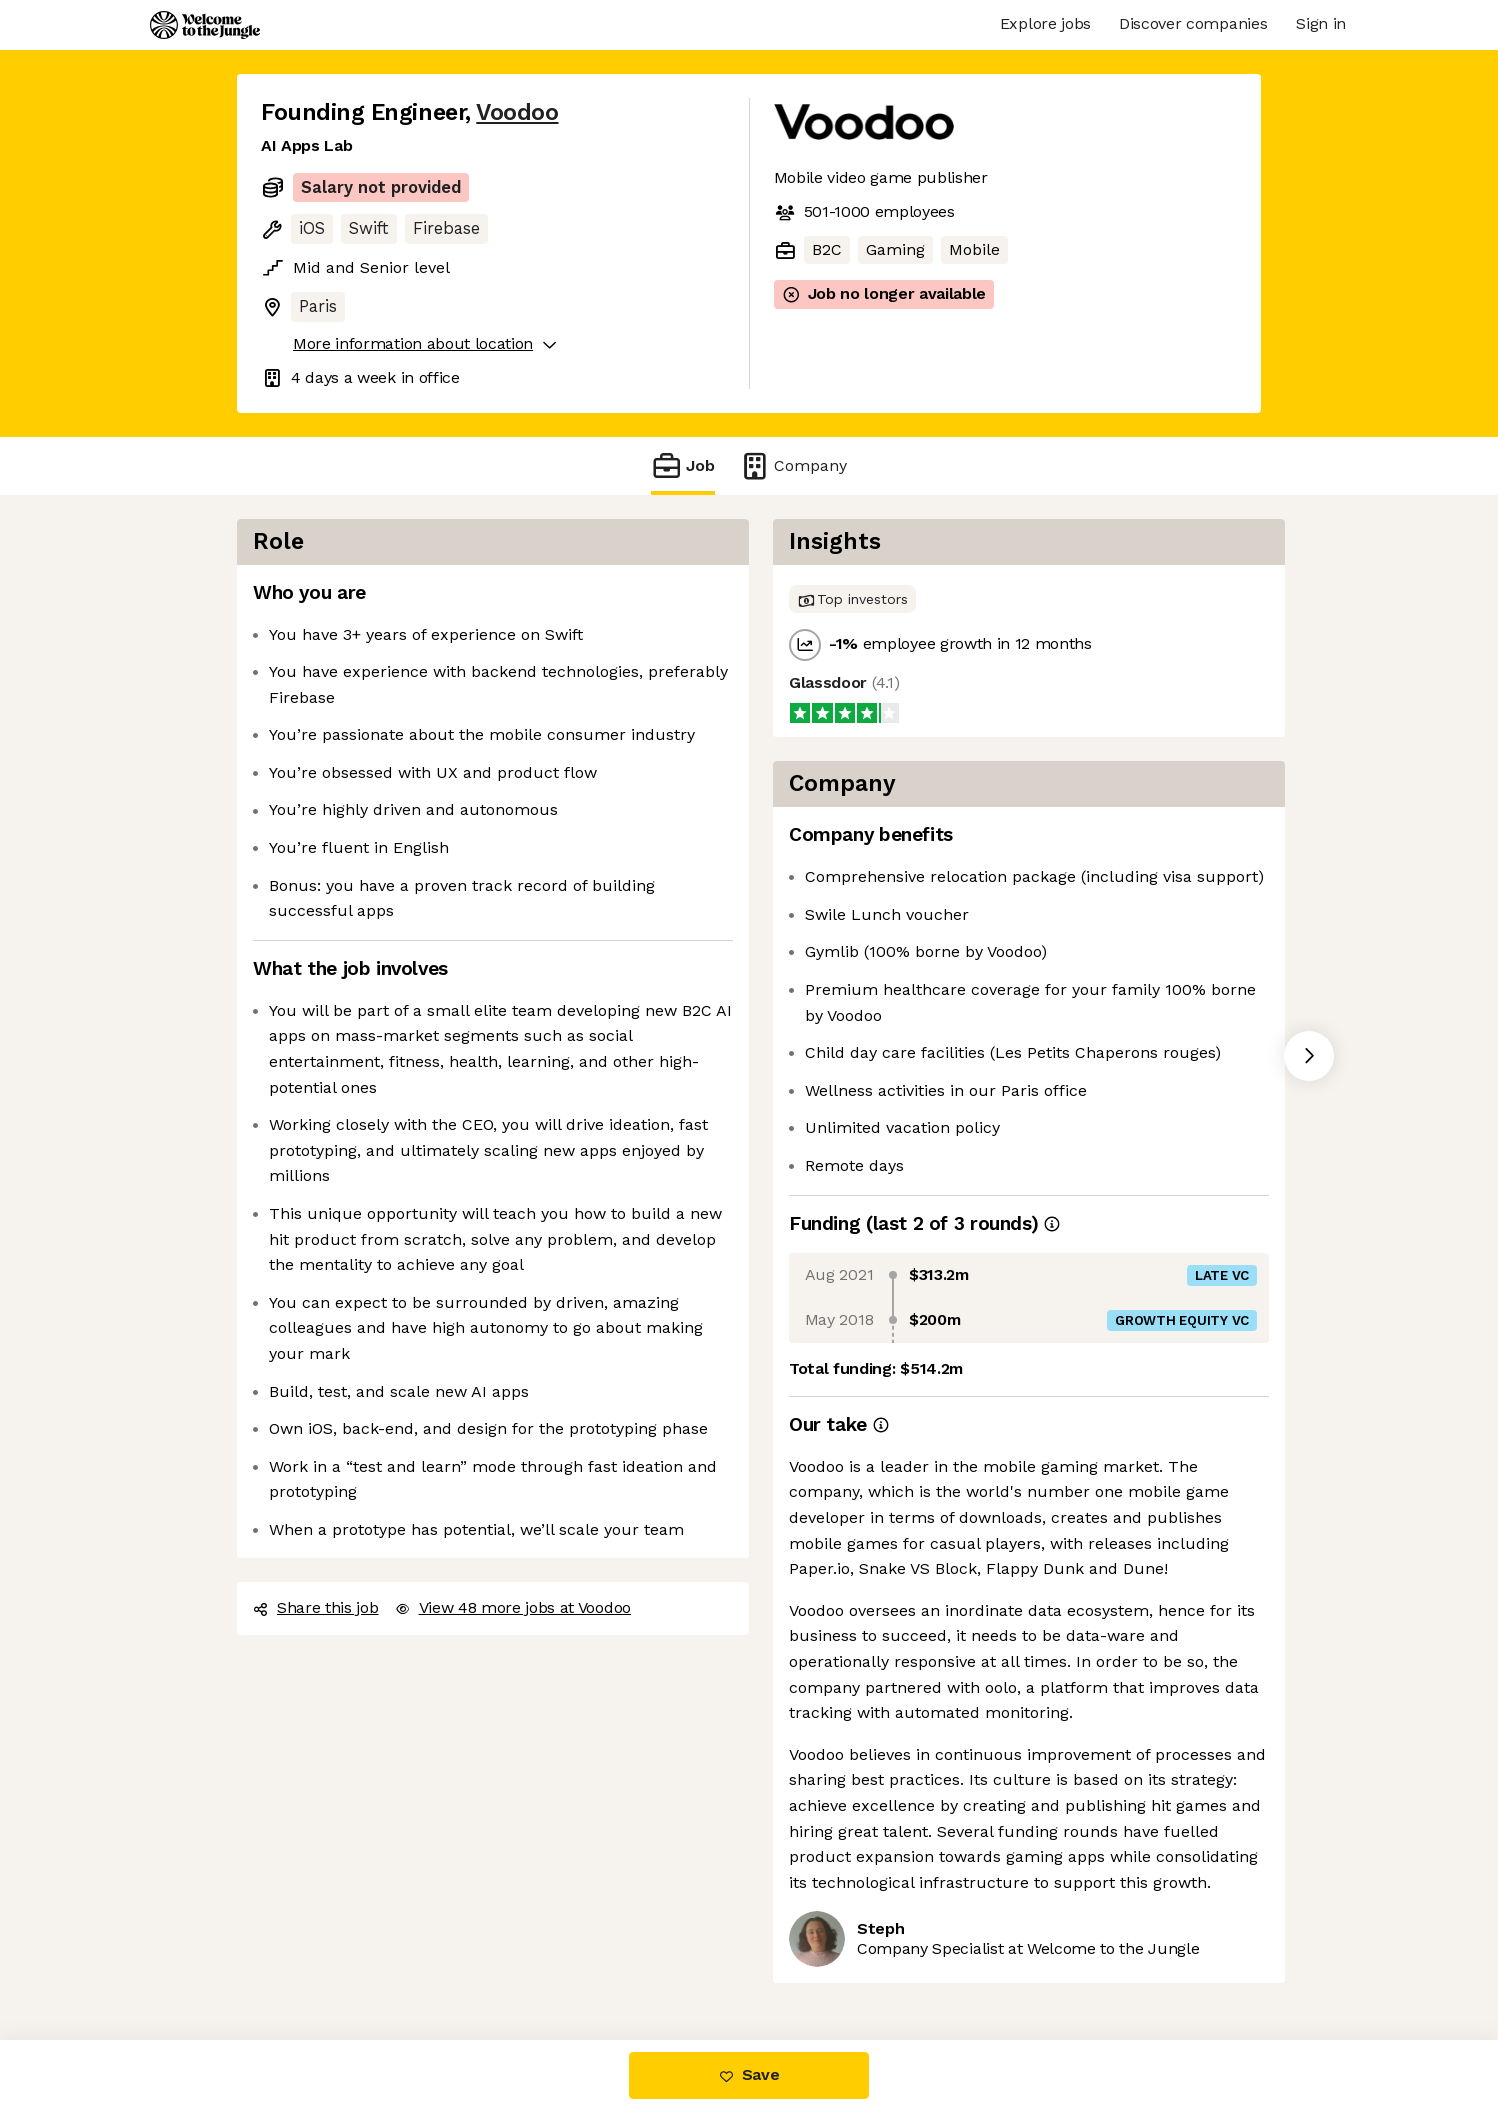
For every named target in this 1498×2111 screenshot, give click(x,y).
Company (793, 465)
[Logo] (205, 25)
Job (683, 465)
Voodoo (517, 112)
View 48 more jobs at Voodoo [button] (513, 1607)
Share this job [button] (316, 1607)
